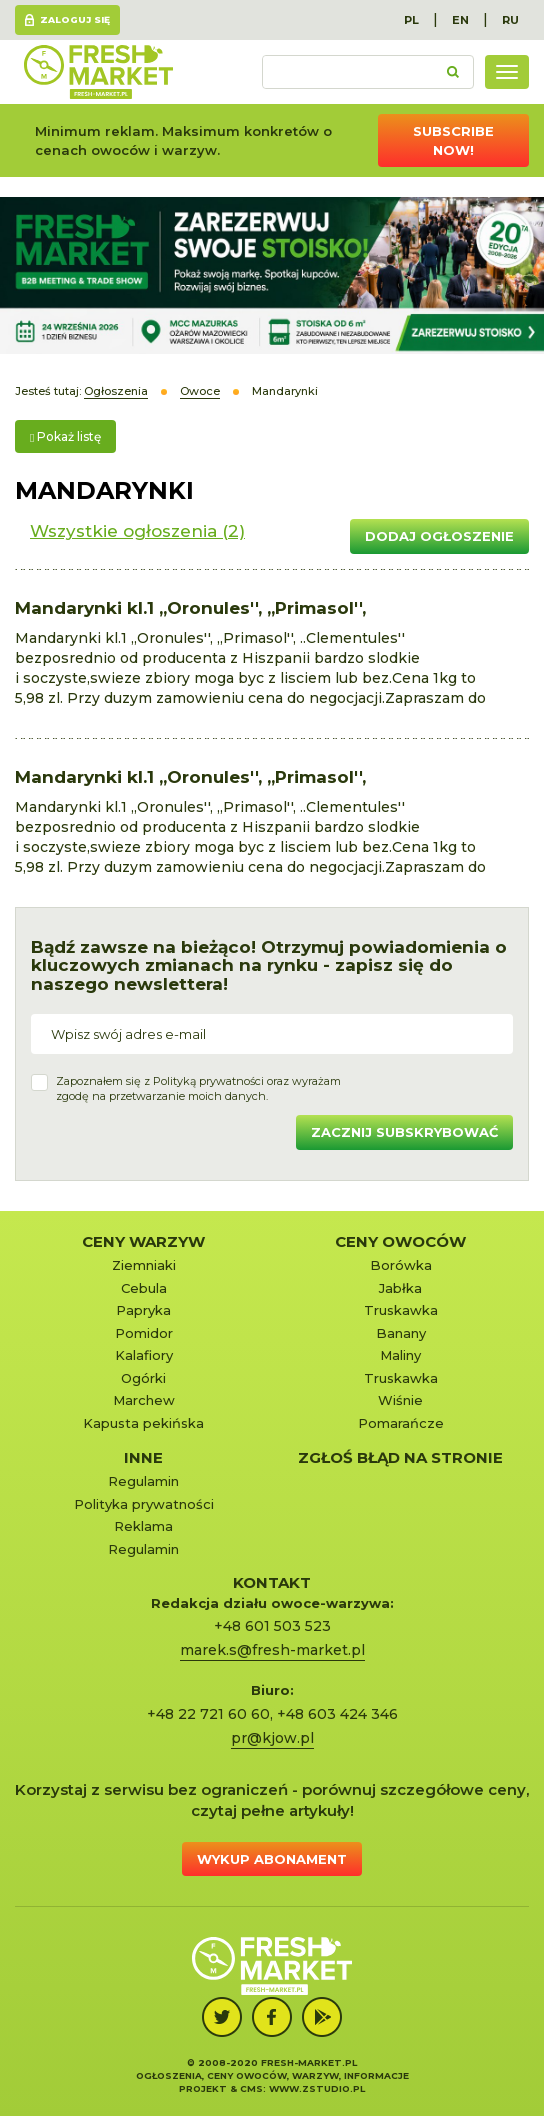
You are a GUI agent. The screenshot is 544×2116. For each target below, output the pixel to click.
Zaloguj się (75, 19)
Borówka (401, 1265)
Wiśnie (400, 1400)
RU (510, 20)
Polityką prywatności (208, 1081)
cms (251, 2088)
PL (411, 20)
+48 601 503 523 (272, 1626)
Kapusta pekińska (143, 1423)
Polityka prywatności (144, 1504)
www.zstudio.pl (317, 2088)
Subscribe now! (453, 140)
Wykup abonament (272, 1859)
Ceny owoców (400, 1241)
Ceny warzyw (143, 1241)
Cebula (144, 1288)
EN (460, 20)
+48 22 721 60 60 (208, 1714)
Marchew (144, 1400)
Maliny (400, 1355)
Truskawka (401, 1310)
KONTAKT (272, 1582)
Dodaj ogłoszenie (439, 536)
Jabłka (400, 1288)
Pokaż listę (65, 436)
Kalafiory (144, 1355)
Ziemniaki (144, 1265)
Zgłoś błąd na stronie (400, 1457)
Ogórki (143, 1378)
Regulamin (143, 1481)
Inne (143, 1457)
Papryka (143, 1310)
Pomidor (144, 1333)
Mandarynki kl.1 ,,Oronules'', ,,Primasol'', (190, 608)
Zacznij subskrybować (404, 1132)
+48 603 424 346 (337, 1714)
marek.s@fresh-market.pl (272, 1650)
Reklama (143, 1526)
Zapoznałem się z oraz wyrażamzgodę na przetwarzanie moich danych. (198, 1089)
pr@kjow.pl (272, 1738)
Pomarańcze (401, 1423)
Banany (401, 1333)
